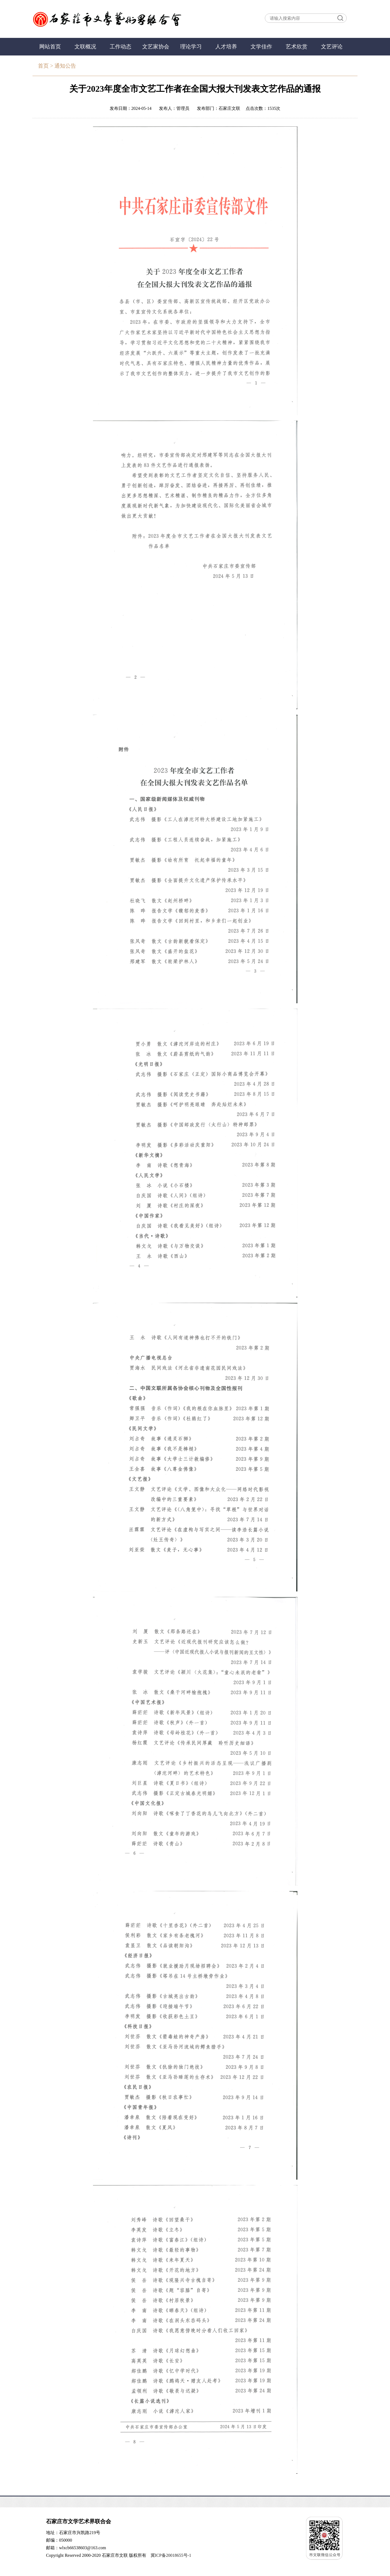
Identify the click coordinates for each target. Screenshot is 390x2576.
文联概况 (85, 47)
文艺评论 (332, 47)
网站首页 (50, 47)
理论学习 (191, 47)
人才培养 (226, 47)
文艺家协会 (155, 47)
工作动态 (120, 47)
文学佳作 (261, 47)
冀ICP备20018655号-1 (171, 2555)
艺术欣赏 (296, 47)
